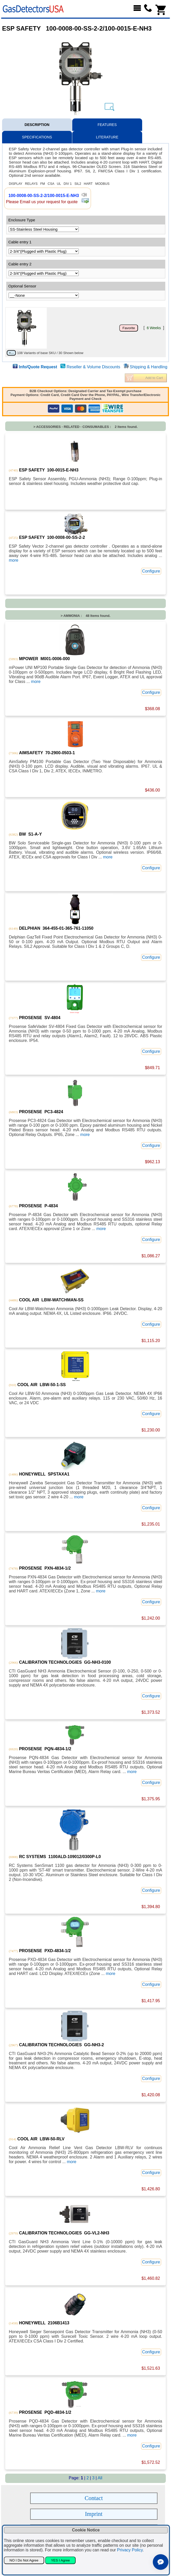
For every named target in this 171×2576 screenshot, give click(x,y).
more (13, 560)
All (100, 2478)
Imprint (93, 2514)
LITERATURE (107, 137)
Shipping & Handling (148, 367)
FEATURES (107, 125)
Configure (151, 571)
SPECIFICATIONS (37, 137)
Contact (94, 2498)
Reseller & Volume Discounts (93, 367)
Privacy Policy (129, 2550)
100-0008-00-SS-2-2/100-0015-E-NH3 (43, 195)
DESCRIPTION (37, 125)
